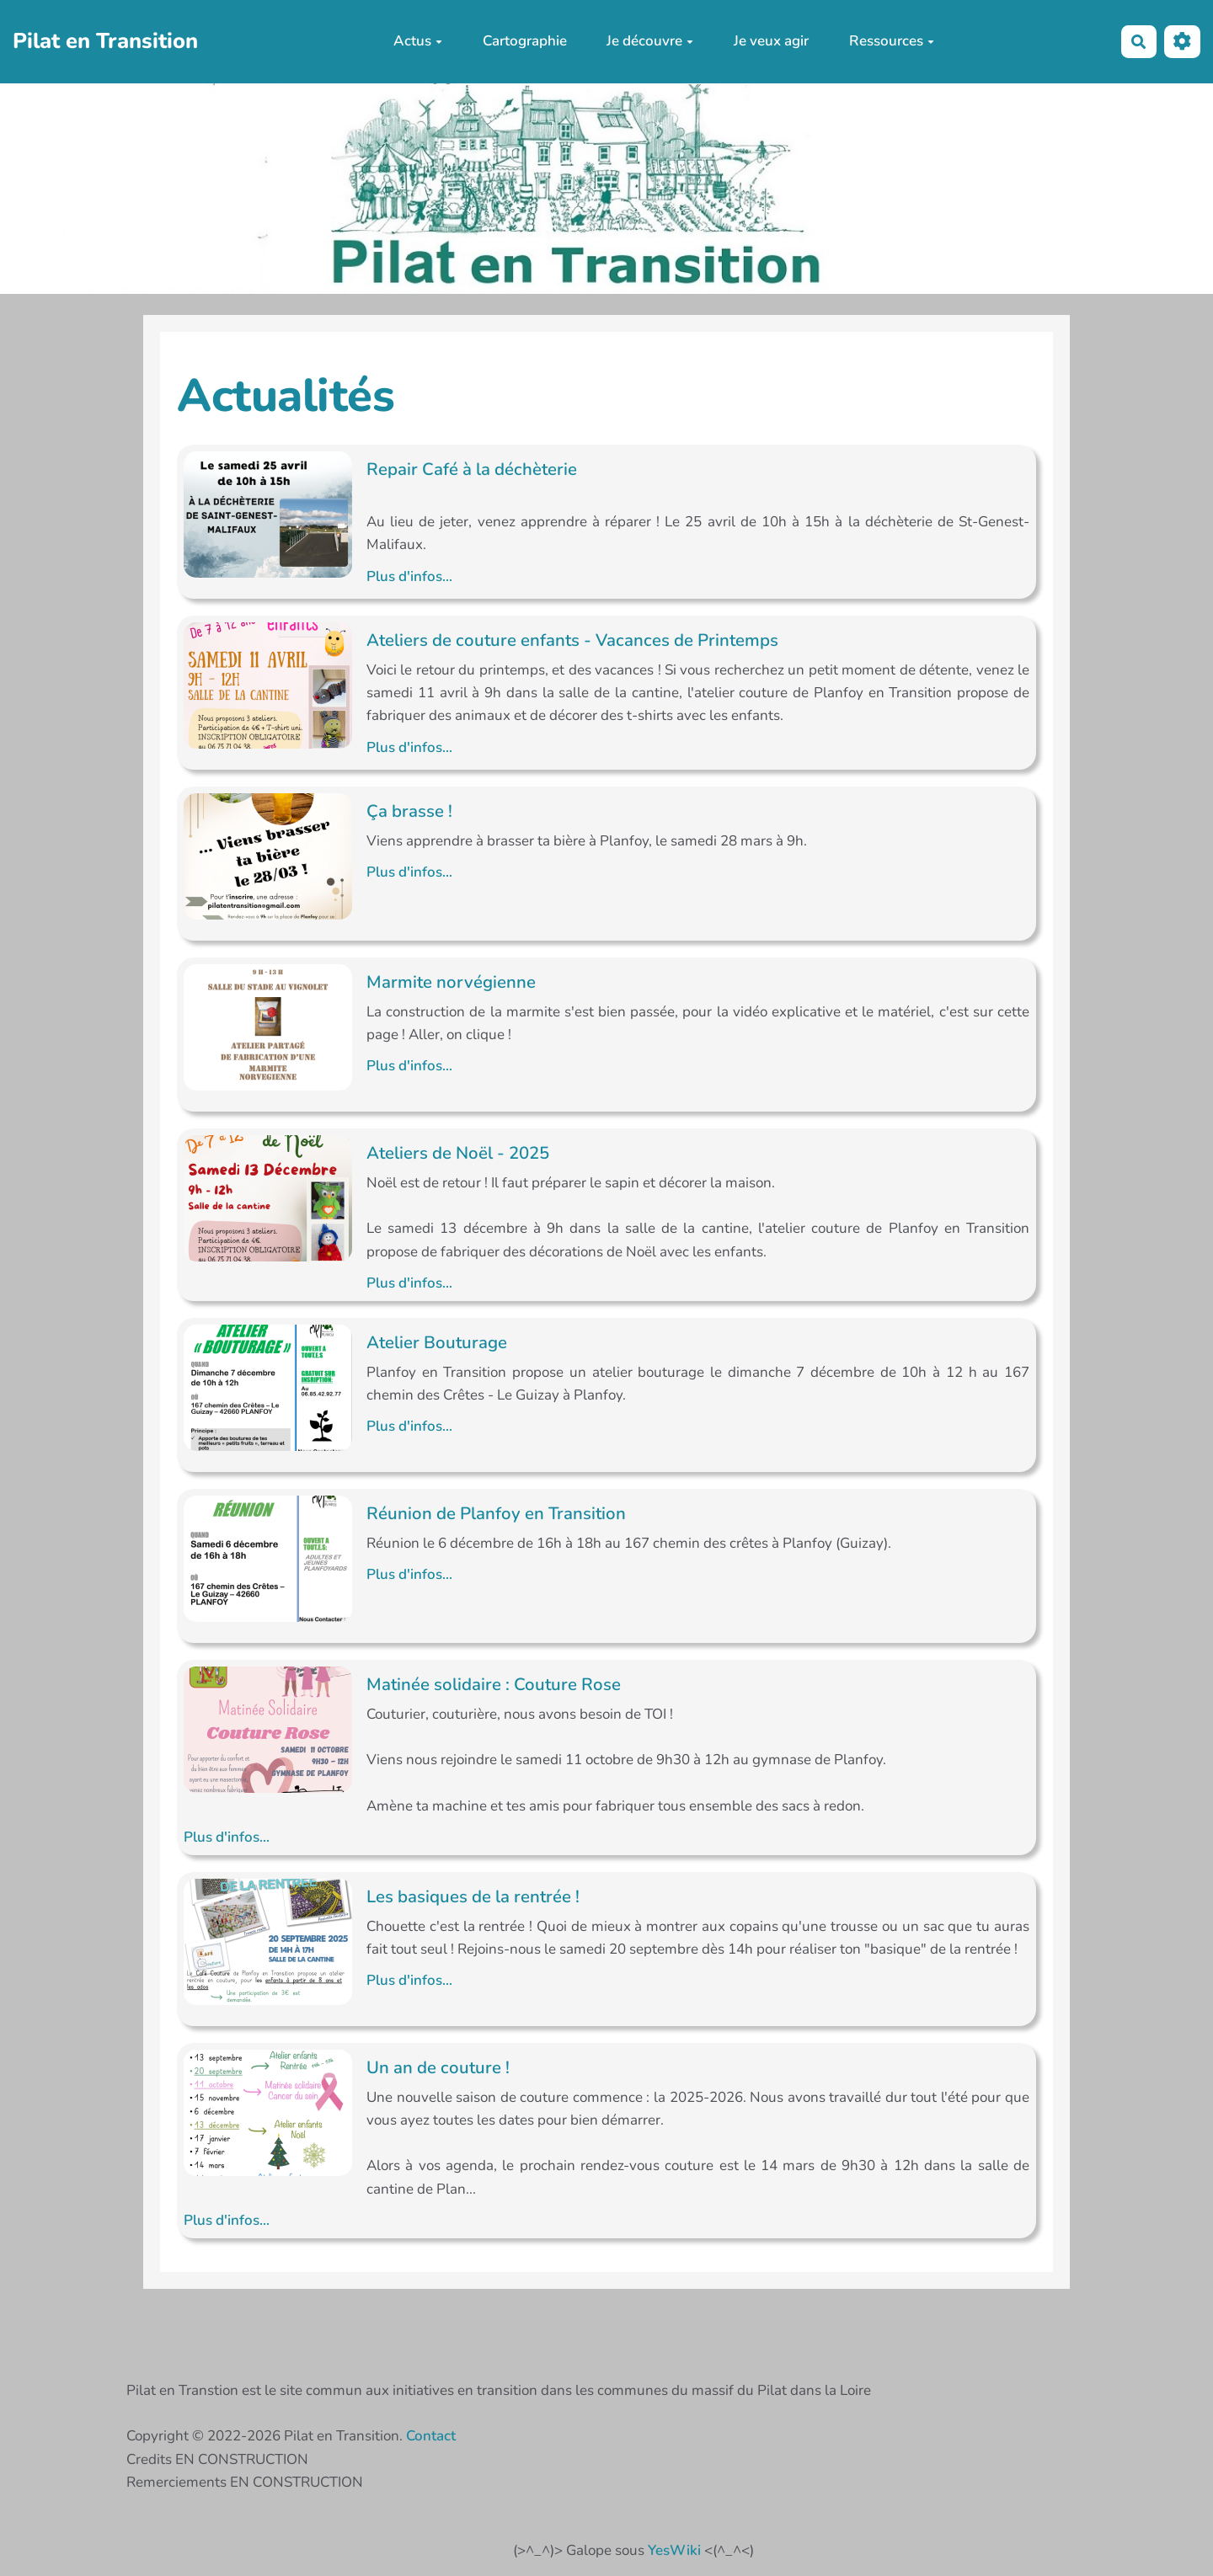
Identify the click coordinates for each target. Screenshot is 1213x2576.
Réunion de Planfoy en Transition (496, 1513)
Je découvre (649, 41)
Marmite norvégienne (451, 982)
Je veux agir (771, 41)
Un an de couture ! (438, 2067)
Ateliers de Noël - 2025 (457, 1153)
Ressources (891, 41)
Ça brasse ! (409, 811)
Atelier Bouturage (436, 1342)
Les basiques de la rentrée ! (473, 1896)
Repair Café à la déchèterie (471, 469)
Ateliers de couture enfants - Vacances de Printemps (572, 640)
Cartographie (525, 41)
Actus (417, 41)
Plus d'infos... (409, 576)
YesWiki (674, 2550)
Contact (431, 2435)
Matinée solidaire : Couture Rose (493, 1684)
